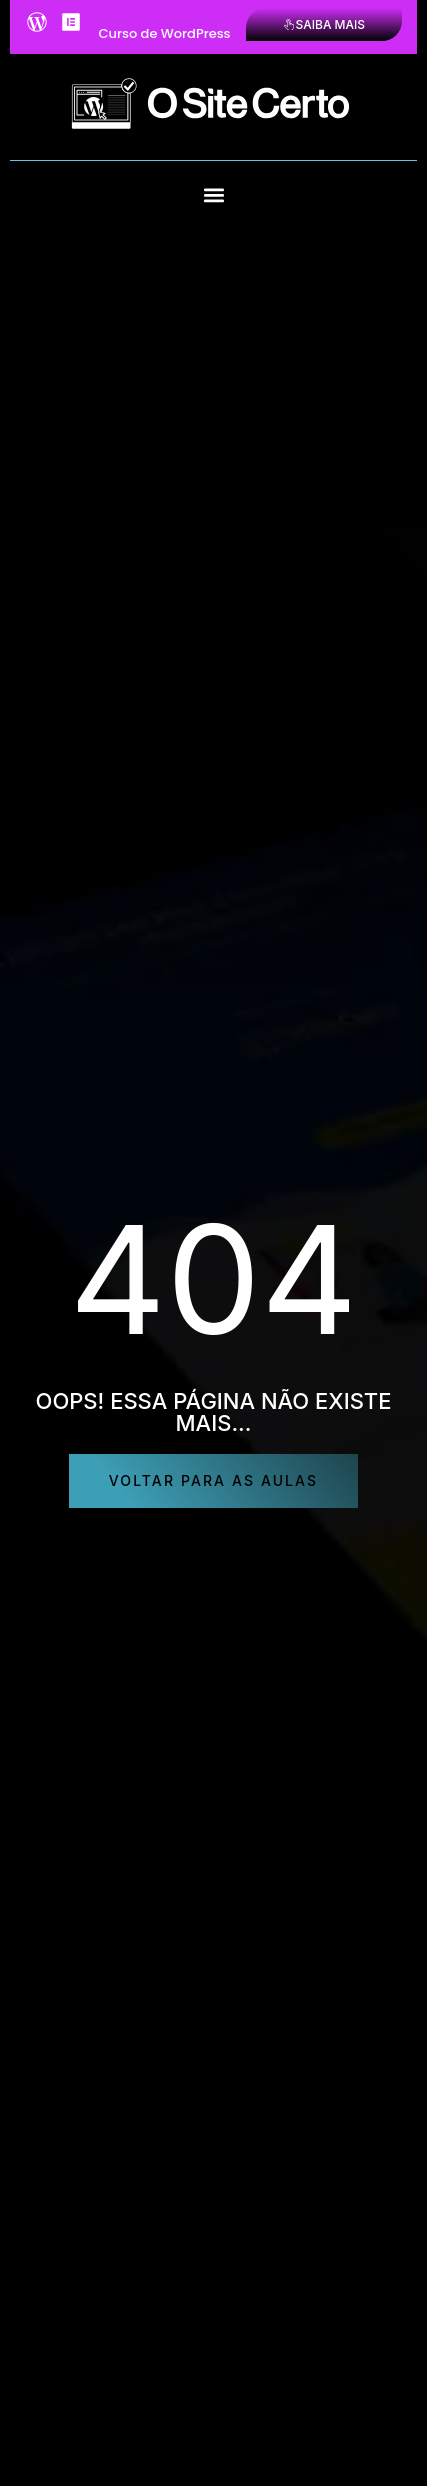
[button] (213, 194)
